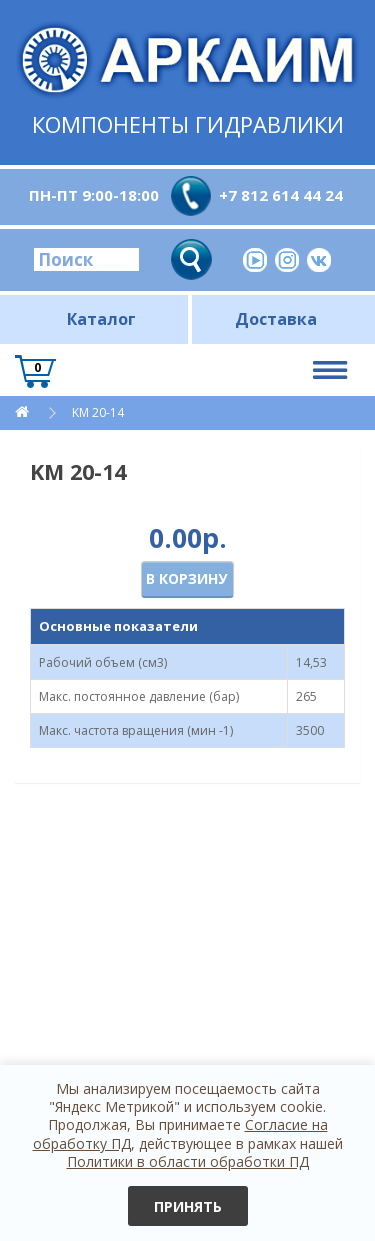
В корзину (186, 578)
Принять (188, 1206)
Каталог (101, 319)
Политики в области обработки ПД (188, 1161)
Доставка (276, 319)
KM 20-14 (98, 412)
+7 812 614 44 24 (281, 195)
